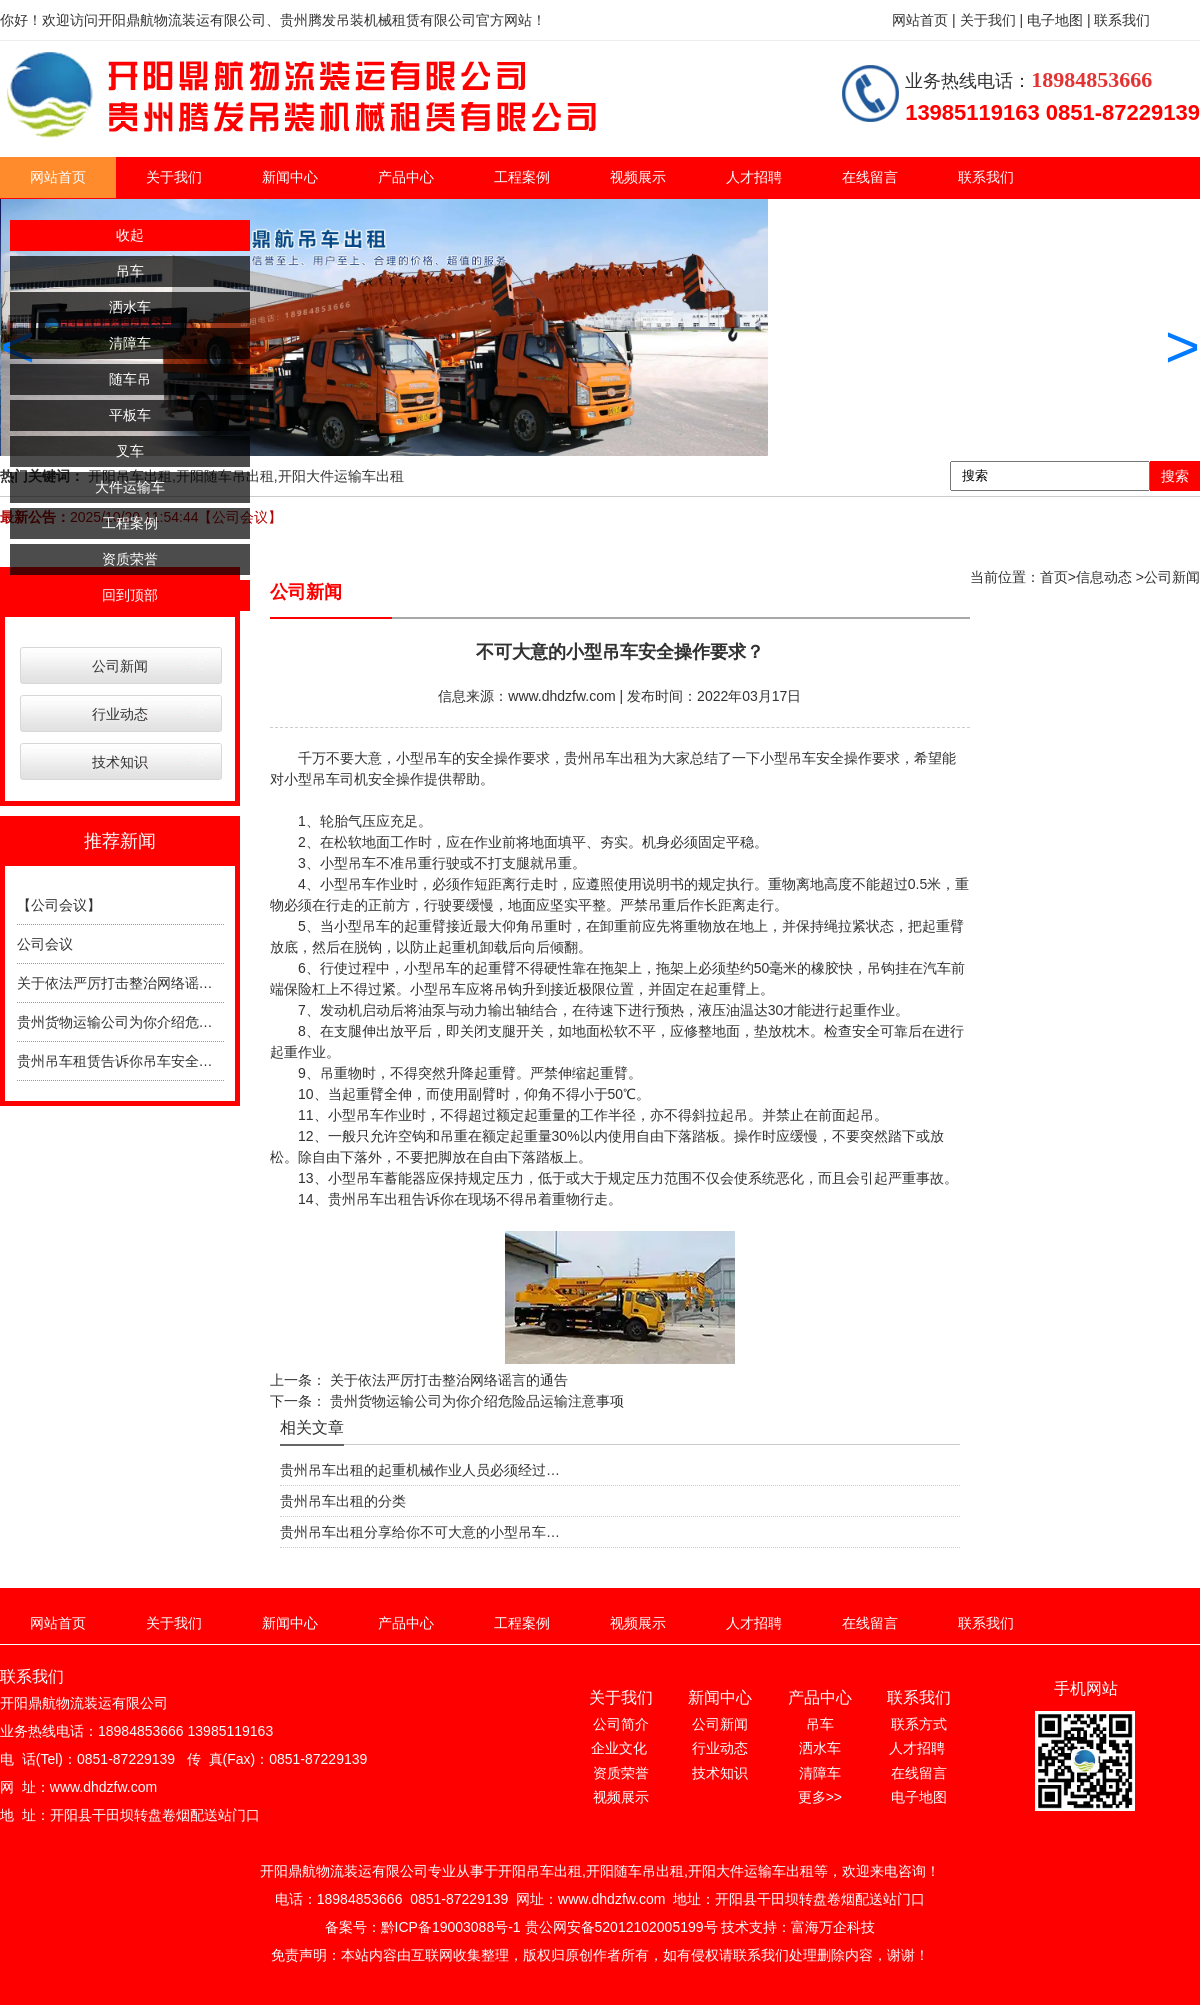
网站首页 (58, 177)
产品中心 (406, 177)
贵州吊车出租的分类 (343, 1501)
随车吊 (130, 379)
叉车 (130, 451)
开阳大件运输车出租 (341, 476)
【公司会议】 (59, 905)
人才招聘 (754, 177)
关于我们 (174, 177)
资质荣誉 (130, 559)
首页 (1054, 577)
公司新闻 (120, 666)
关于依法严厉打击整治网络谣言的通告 (136, 983)
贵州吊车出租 (606, 758)
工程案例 (522, 177)
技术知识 (120, 762)
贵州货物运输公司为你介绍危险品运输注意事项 (164, 1022)
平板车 (130, 415)
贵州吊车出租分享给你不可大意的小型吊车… (420, 1532)
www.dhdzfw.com (561, 696)
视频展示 (638, 177)
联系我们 (986, 177)
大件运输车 (130, 487)
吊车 (130, 271)
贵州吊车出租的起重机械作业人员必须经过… (420, 1470)
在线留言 (870, 177)
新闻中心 (290, 177)
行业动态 (120, 714)
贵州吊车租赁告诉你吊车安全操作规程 (136, 1061)
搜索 (1175, 476)
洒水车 (130, 307)
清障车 (130, 343)
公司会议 (45, 944)
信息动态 (1104, 577)
